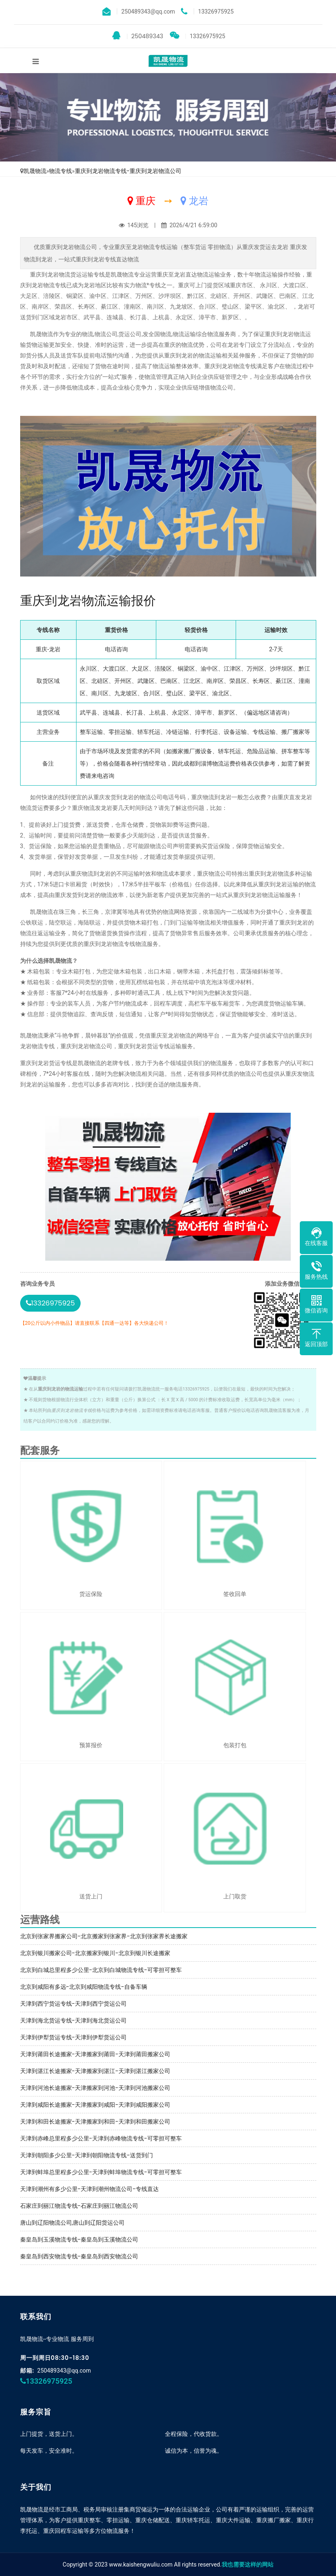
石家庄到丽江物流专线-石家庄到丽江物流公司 (79, 2206)
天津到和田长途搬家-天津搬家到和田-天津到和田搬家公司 (95, 2121)
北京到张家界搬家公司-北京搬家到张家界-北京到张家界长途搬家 (104, 1936)
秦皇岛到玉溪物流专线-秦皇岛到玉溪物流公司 (79, 2239)
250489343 (137, 35)
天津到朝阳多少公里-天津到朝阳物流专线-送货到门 (86, 2155)
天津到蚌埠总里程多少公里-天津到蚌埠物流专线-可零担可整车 (101, 2172)
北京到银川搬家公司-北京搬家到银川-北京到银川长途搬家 (95, 1953)
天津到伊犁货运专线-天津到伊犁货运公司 (73, 2037)
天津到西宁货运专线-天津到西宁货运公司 (73, 2003)
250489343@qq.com (64, 2370)
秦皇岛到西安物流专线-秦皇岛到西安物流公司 (79, 2256)
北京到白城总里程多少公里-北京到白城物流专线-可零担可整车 (101, 1970)
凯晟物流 (34, 171)
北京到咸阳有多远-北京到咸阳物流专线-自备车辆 (83, 1987)
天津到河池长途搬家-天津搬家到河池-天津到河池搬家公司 (95, 2088)
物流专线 (60, 171)
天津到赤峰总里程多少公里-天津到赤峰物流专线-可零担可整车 (101, 2138)
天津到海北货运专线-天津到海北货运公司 (73, 2020)
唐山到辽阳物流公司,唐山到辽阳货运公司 (72, 2223)
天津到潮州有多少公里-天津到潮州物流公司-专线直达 (89, 2189)
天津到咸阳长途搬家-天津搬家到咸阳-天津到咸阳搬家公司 (95, 2105)
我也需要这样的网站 (247, 2564)
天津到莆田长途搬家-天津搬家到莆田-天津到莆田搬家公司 (95, 2054)
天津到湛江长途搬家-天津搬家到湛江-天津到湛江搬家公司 (95, 2071)
